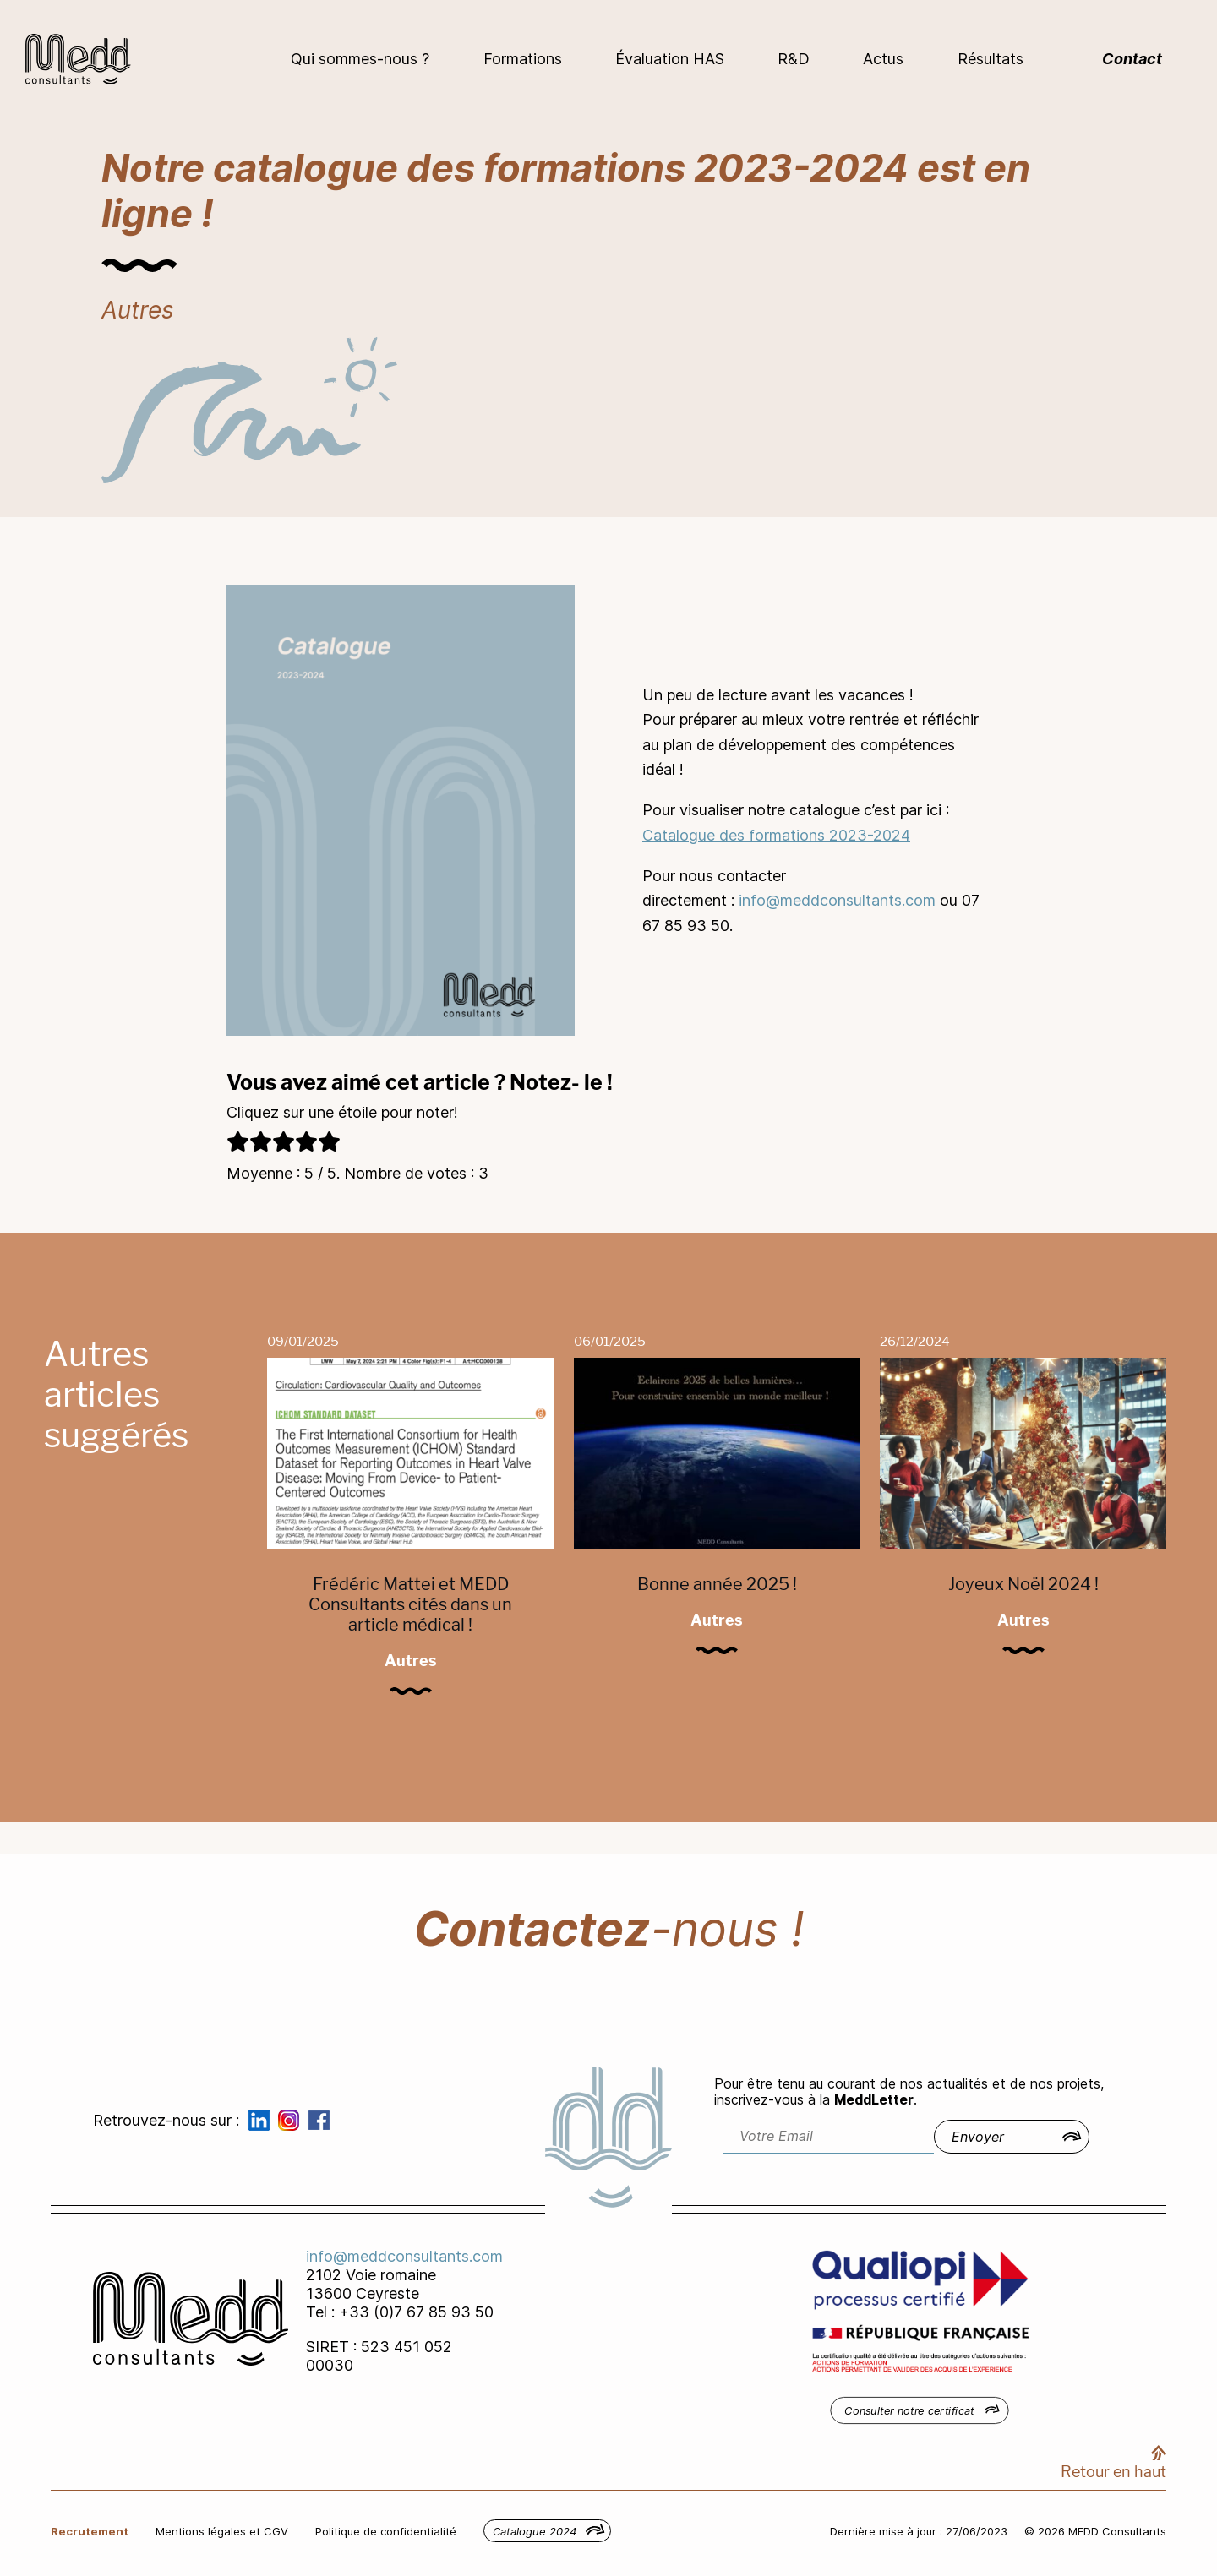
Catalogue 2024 (534, 2531)
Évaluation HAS (669, 59)
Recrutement (89, 2531)
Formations (522, 59)
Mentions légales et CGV (222, 2531)
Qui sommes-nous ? (360, 59)
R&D (794, 59)
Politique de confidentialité (385, 2531)
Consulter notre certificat (909, 2410)
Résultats (990, 59)
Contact (1132, 59)
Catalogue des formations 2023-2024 (776, 835)
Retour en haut (1113, 2472)
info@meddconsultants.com (837, 900)
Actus (883, 59)
